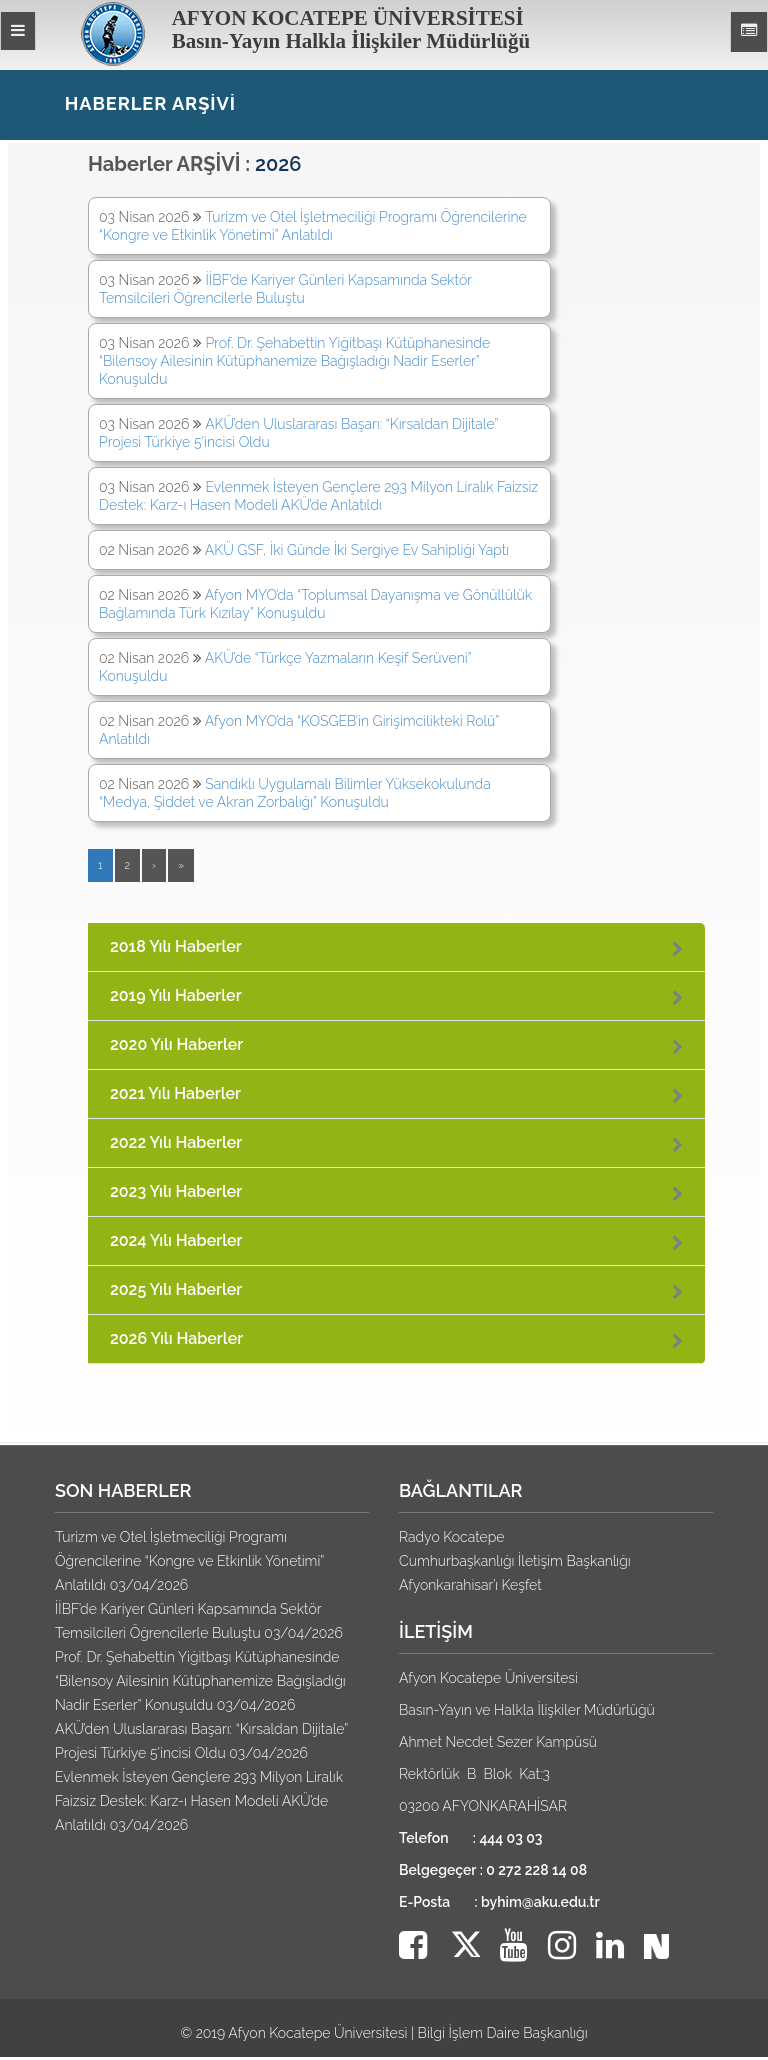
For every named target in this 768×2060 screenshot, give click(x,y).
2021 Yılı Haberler (175, 1093)
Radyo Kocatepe (451, 1537)
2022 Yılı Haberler (176, 1142)
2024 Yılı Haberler (176, 1240)
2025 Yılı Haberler (176, 1289)
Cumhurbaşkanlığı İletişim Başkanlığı (515, 1561)
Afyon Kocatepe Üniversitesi (317, 2033)
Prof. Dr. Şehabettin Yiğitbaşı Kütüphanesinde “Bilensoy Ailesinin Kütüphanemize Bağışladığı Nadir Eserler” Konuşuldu (294, 361)
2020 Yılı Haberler (176, 1044)
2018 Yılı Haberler (176, 946)
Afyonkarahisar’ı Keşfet (470, 1585)
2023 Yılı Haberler (176, 1191)
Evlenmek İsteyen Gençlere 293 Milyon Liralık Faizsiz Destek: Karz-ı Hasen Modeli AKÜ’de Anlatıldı (199, 1801)
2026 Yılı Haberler (176, 1338)
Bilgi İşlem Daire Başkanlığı (503, 2033)
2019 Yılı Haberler (176, 995)
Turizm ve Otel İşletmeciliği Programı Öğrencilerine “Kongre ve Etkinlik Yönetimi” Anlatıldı (189, 1561)
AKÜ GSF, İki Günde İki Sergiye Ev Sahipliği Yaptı (357, 550)
